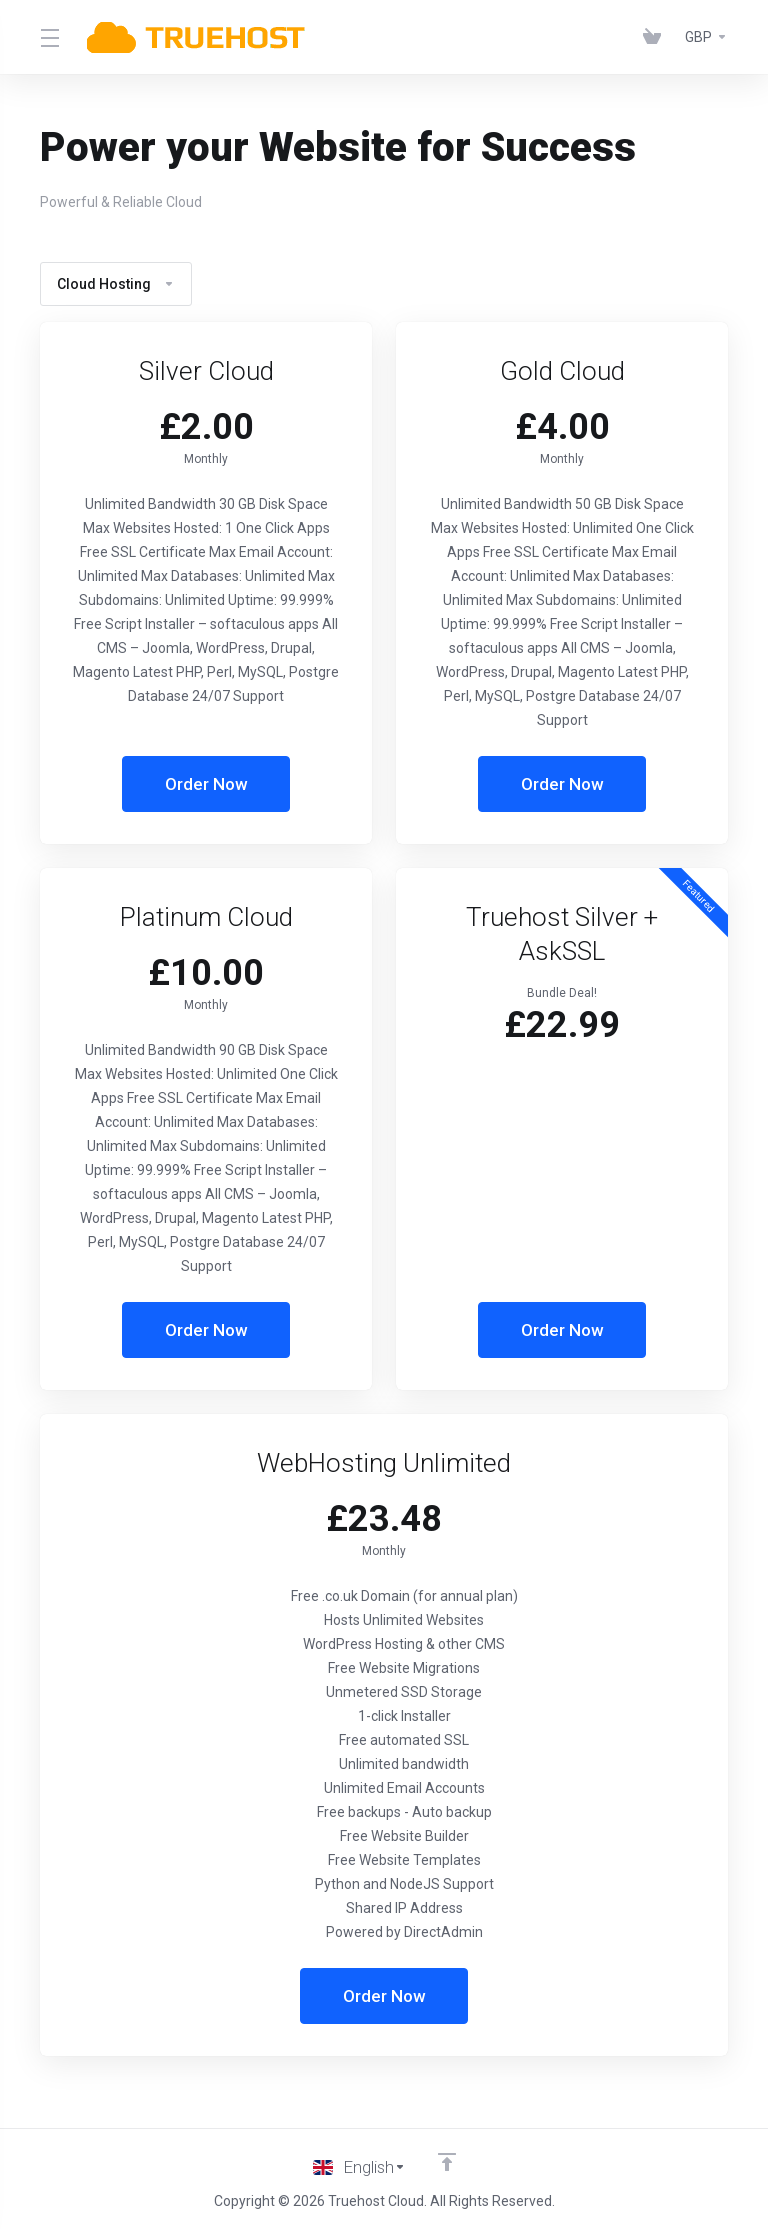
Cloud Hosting (116, 284)
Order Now (206, 784)
